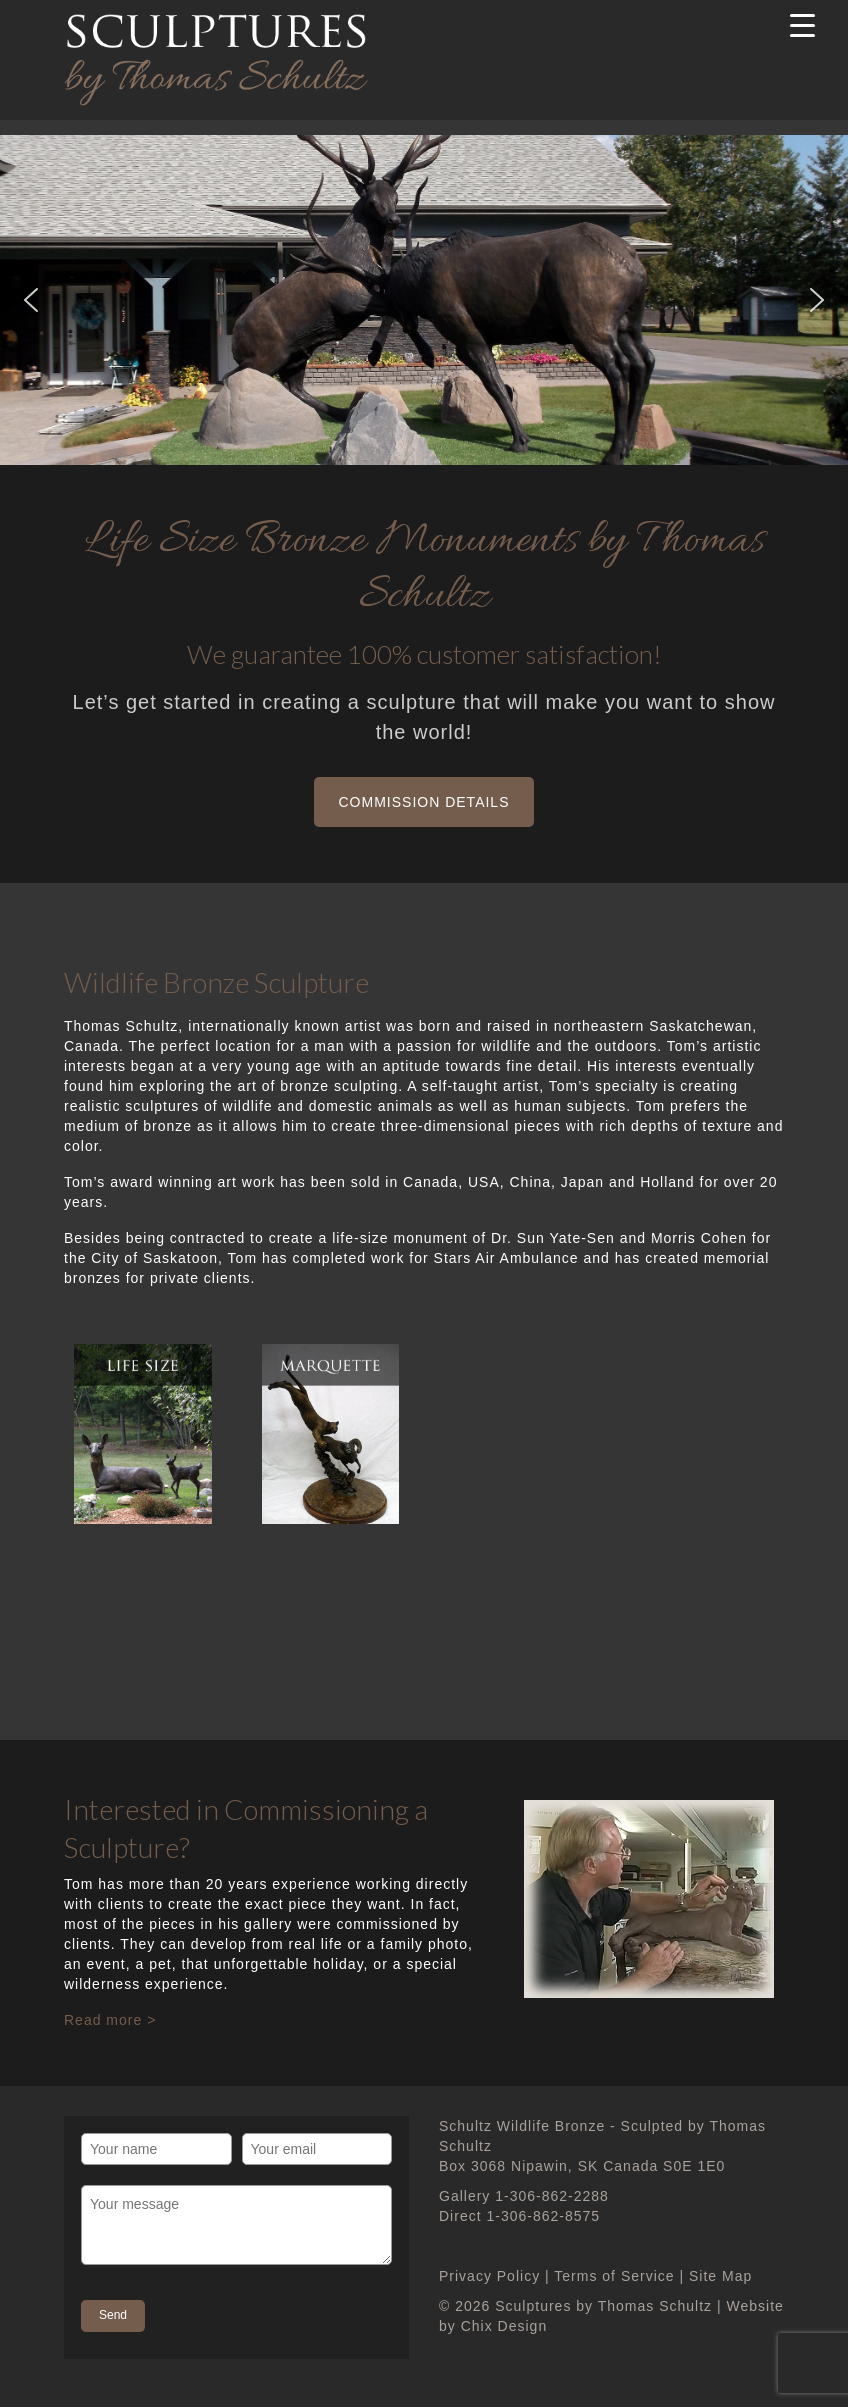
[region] (424, 300)
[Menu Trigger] (803, 25)
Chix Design (504, 2326)
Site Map (720, 2276)
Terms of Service (614, 2276)
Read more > (110, 2020)
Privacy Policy (489, 2276)
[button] (31, 300)
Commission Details (424, 802)
